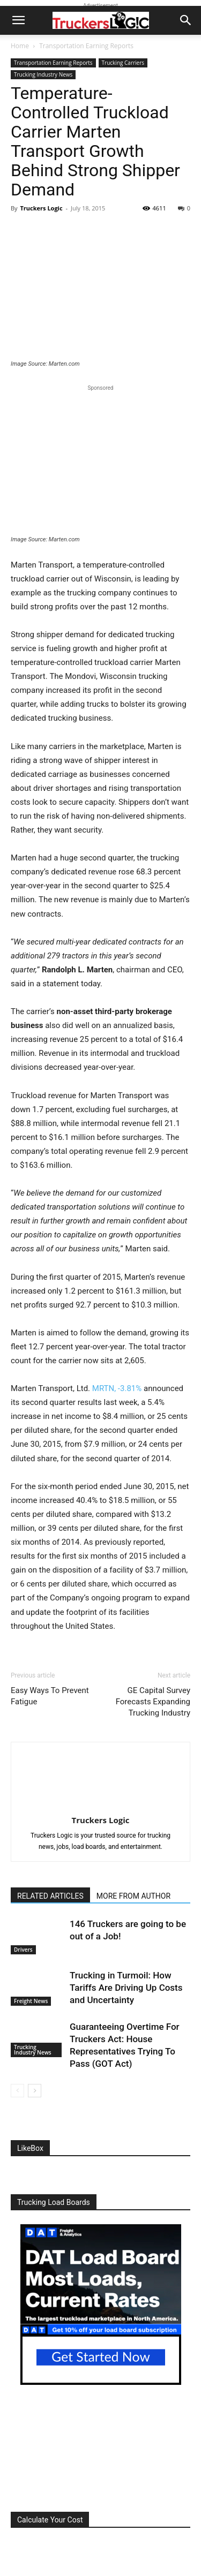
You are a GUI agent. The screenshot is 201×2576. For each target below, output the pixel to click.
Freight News (31, 2001)
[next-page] (34, 2090)
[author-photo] (100, 1805)
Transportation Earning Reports (86, 45)
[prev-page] (17, 2090)
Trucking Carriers (123, 62)
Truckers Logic (41, 208)
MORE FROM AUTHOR (133, 1896)
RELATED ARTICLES (50, 1896)
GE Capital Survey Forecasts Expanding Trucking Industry (153, 1702)
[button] (18, 20)
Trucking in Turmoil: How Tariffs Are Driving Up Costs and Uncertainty (126, 1987)
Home (20, 45)
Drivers (23, 1949)
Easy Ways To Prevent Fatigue (50, 1696)
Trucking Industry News (43, 74)
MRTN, (117, 1388)
